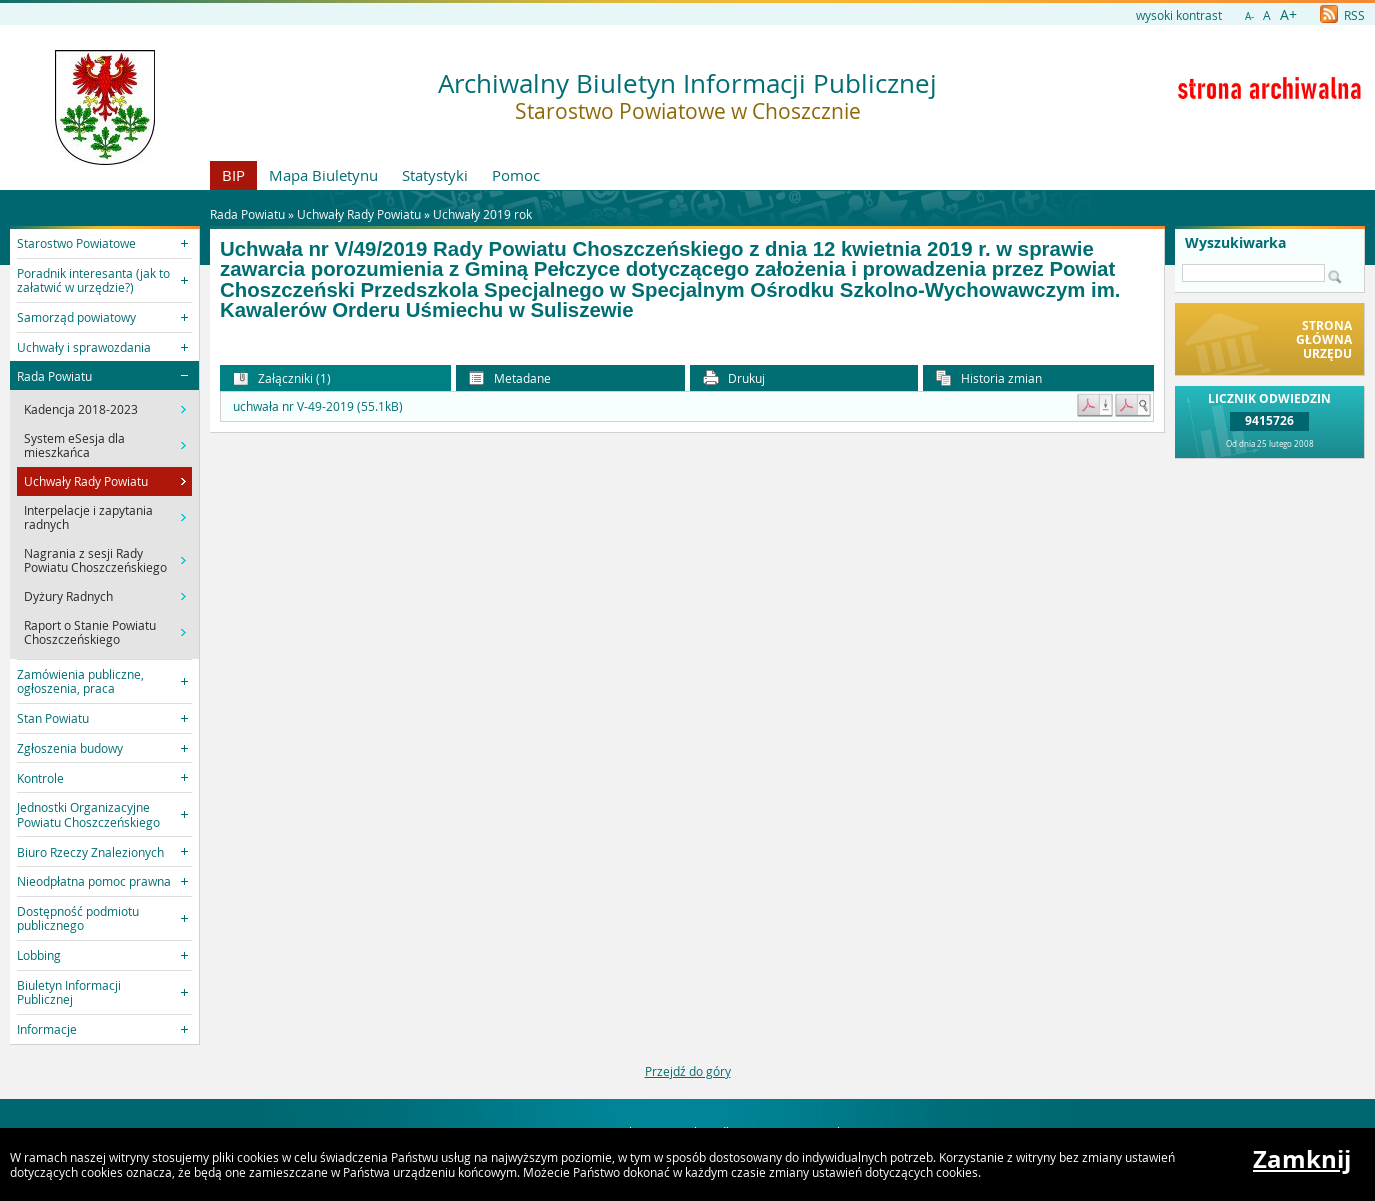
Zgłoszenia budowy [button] (70, 748)
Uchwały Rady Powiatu (359, 214)
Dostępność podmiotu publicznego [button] (78, 918)
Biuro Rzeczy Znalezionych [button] (90, 852)
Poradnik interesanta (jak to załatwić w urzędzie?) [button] (93, 280)
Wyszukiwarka (1235, 243)
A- (1249, 16)
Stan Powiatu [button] (53, 718)
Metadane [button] (510, 378)
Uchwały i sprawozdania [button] (84, 347)
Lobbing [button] (39, 955)
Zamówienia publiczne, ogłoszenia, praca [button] (80, 681)
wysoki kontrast (1179, 15)
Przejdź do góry (688, 1071)
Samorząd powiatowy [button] (76, 317)
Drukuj (734, 378)
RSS (1342, 15)
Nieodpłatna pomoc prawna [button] (94, 881)
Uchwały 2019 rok (482, 214)
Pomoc (516, 175)
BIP (233, 175)
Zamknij (1302, 1159)
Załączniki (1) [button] (282, 378)
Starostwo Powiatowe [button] (76, 243)
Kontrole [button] (40, 778)
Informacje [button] (47, 1029)
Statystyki (435, 175)
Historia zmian (989, 378)
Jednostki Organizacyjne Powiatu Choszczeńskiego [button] (88, 814)
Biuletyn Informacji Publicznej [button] (69, 992)
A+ (1288, 14)
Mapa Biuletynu (323, 175)
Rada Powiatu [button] (54, 376)
